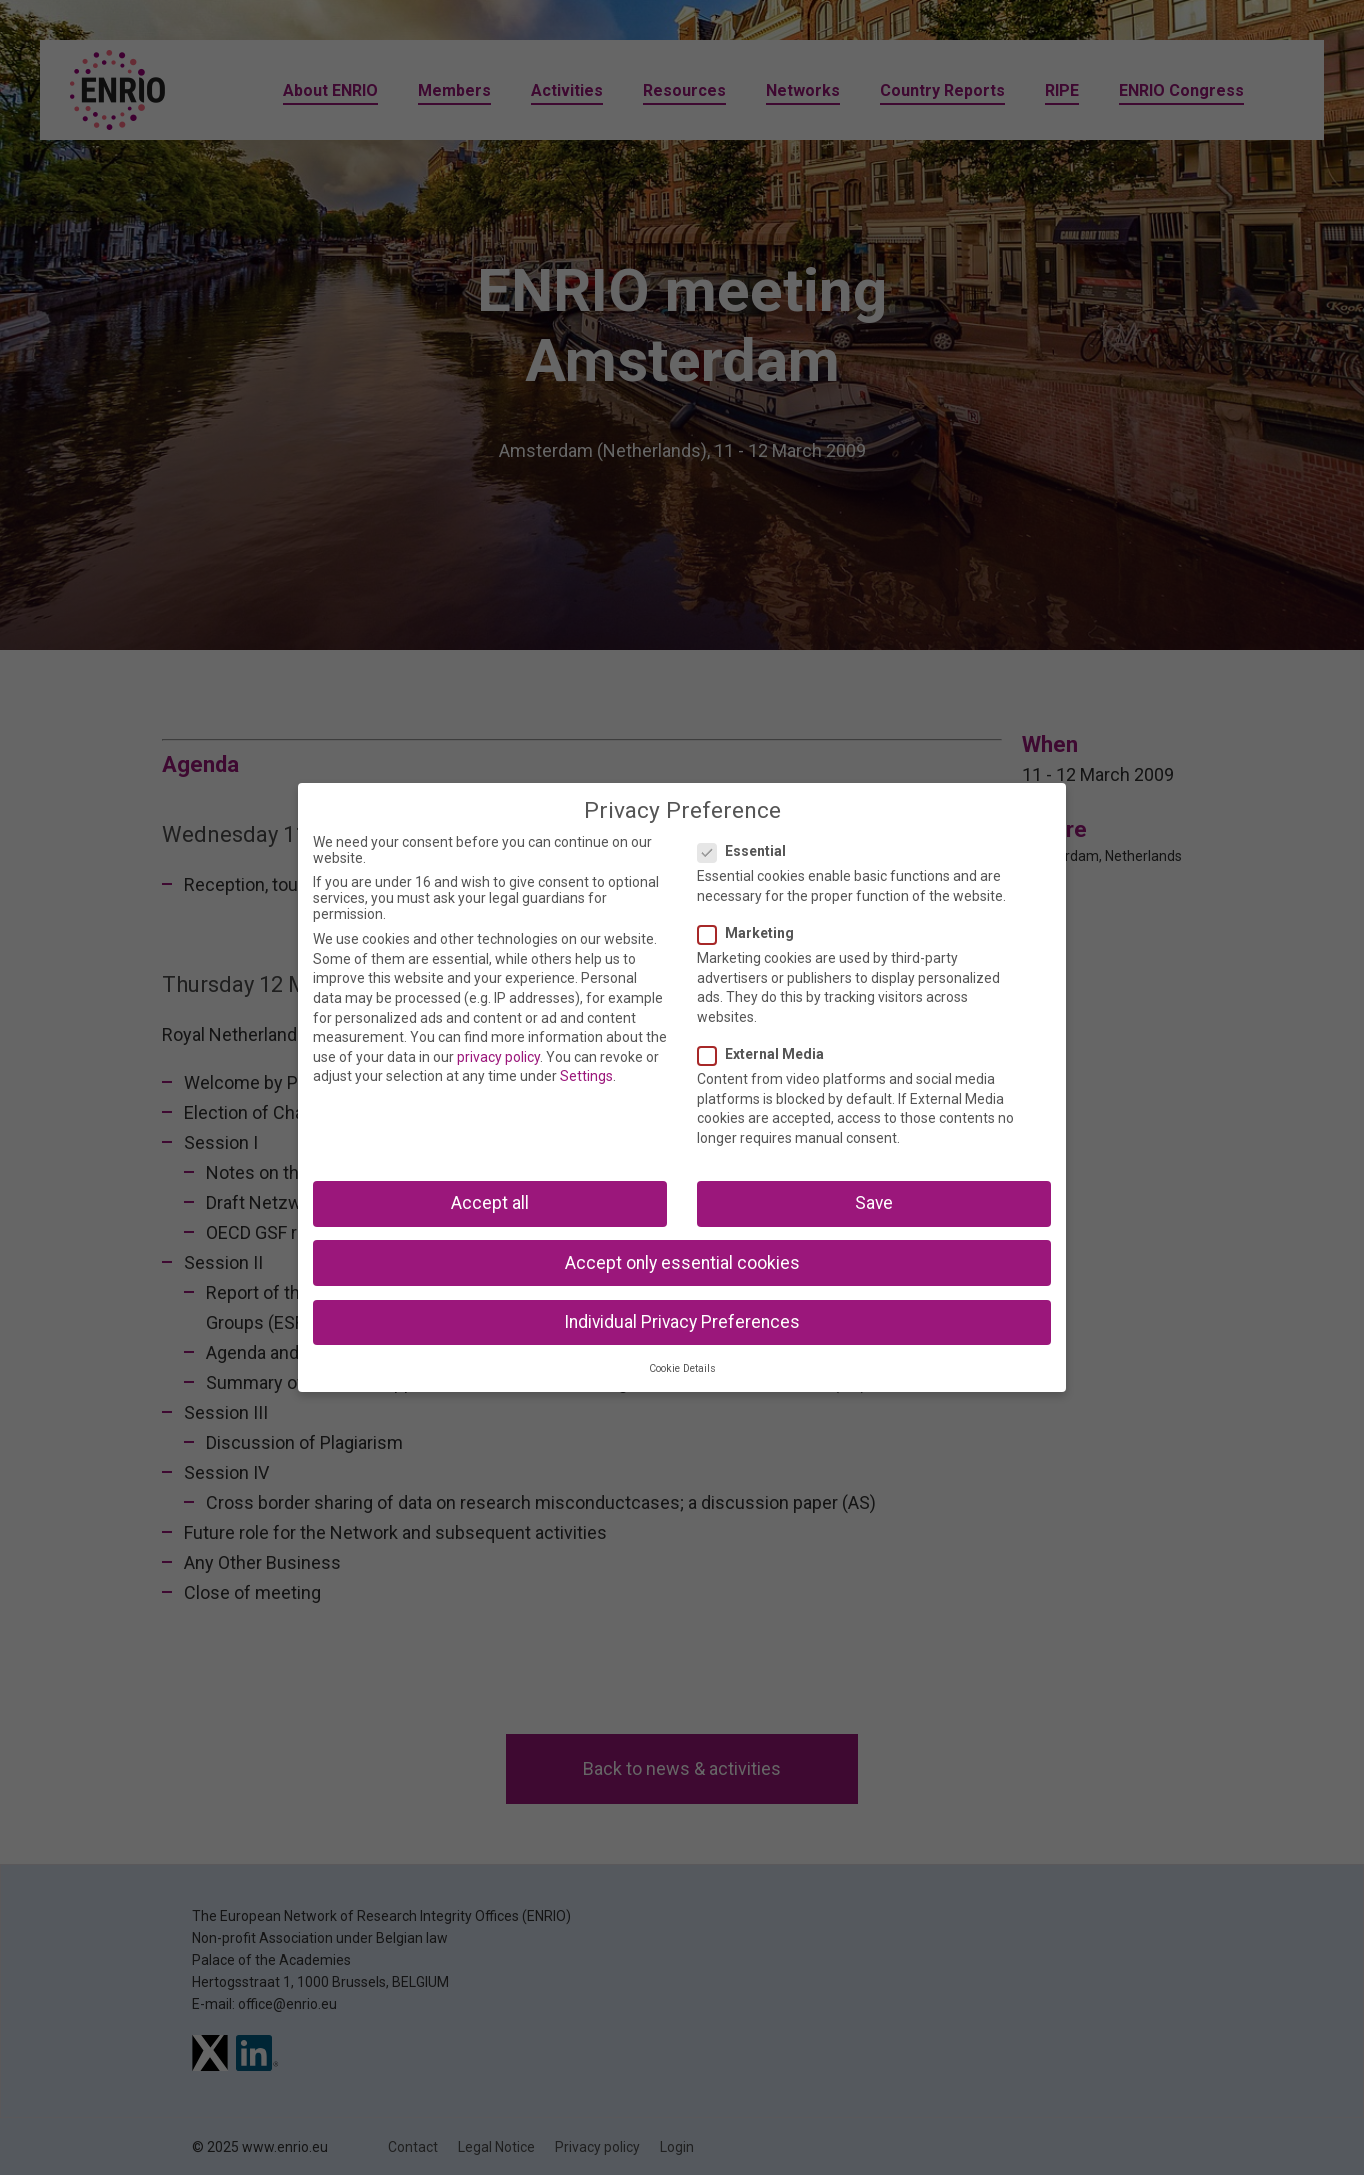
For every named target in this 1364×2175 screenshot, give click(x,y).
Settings (586, 1076)
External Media (767, 1054)
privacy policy (498, 1057)
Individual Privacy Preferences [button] (682, 1322)
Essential (748, 851)
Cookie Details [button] (682, 1368)
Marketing (752, 933)
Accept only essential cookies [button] (682, 1263)
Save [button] (874, 1203)
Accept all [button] (490, 1203)
